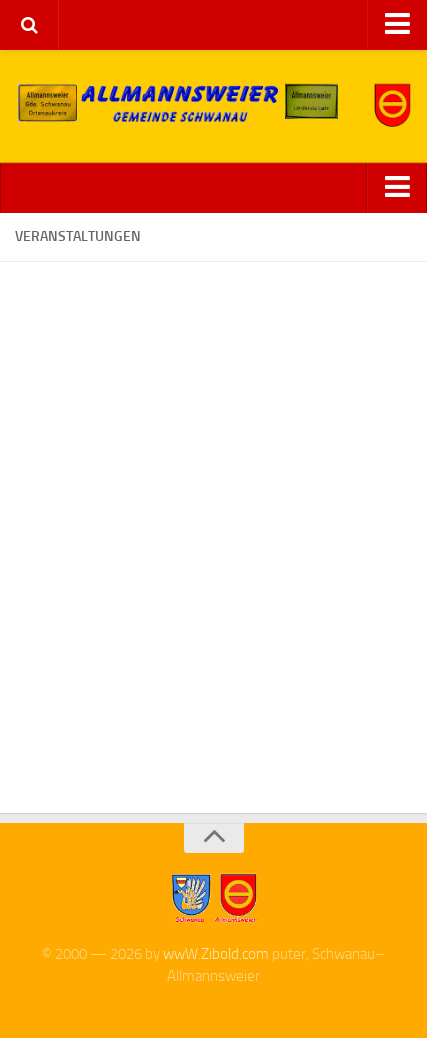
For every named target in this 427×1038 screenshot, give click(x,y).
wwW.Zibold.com (216, 954)
